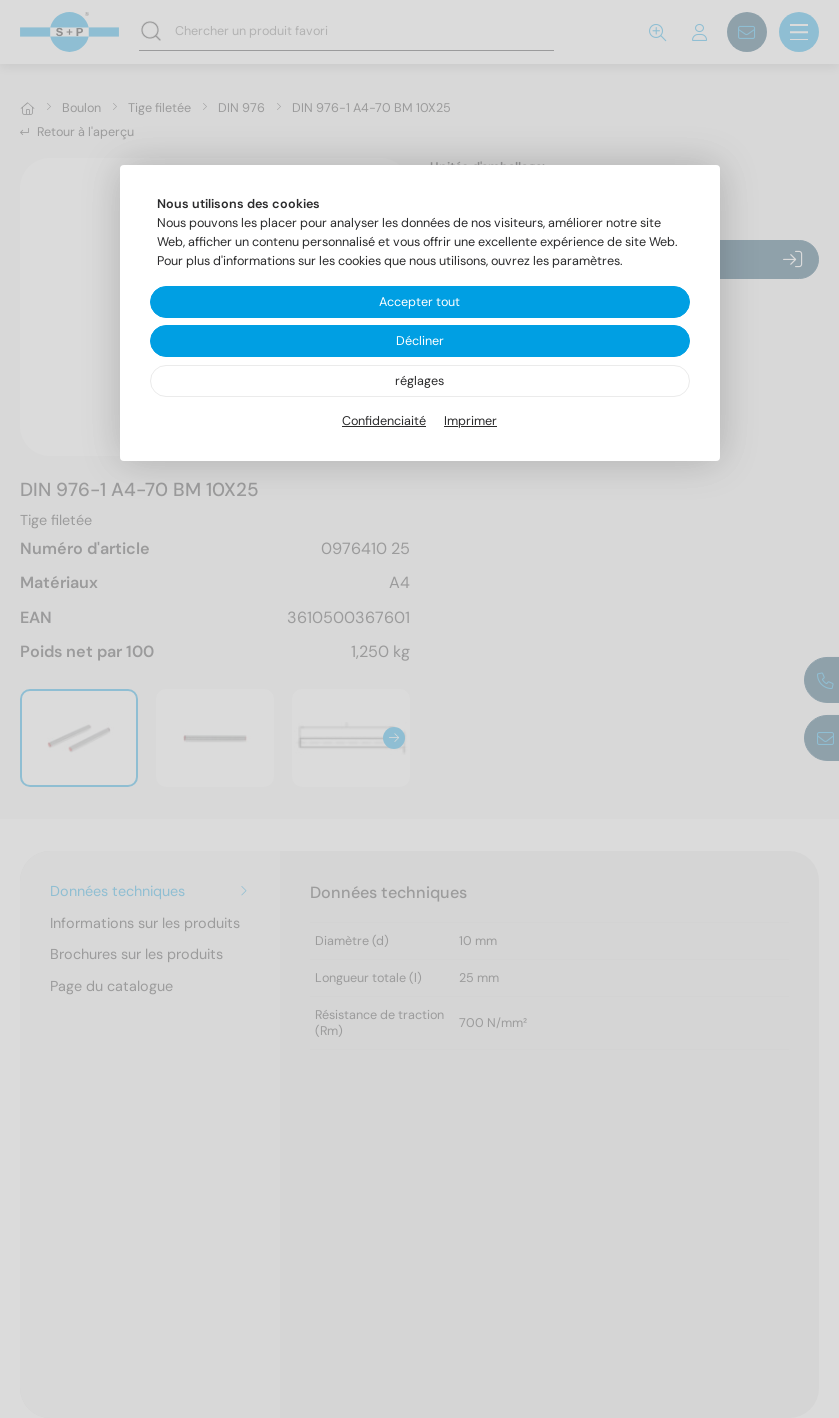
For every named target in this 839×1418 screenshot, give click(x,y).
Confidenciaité (384, 421)
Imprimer (470, 421)
